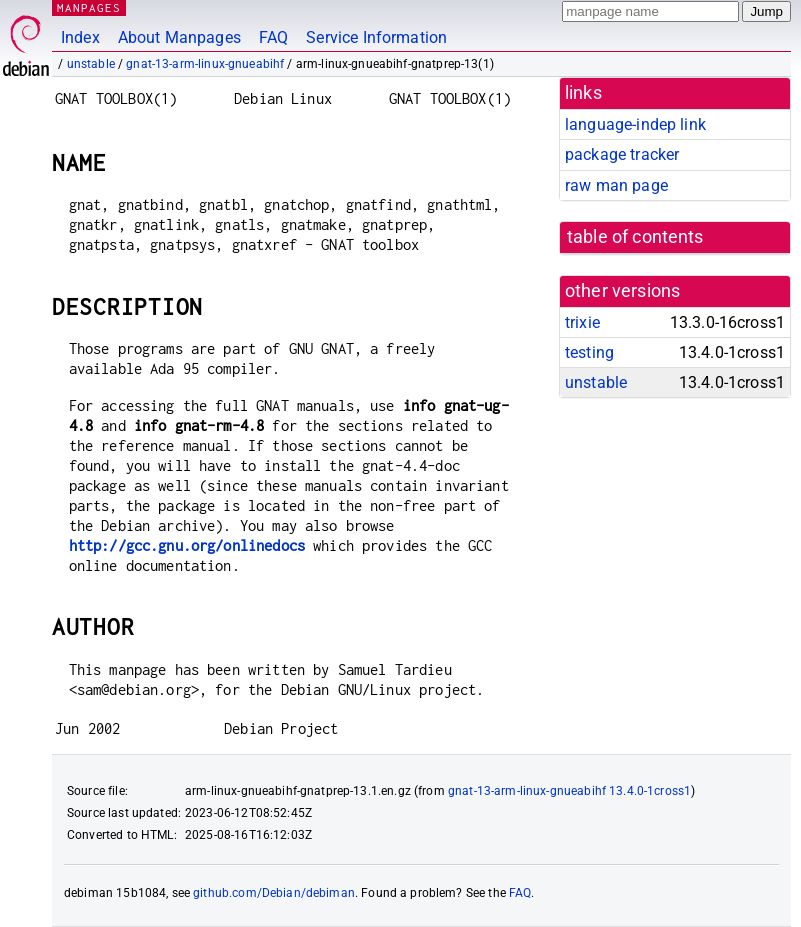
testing (589, 352)
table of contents (635, 237)
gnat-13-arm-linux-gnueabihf (205, 64)
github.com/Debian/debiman (274, 893)
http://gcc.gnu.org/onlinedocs (187, 545)
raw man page (616, 185)
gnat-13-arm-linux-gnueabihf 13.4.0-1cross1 (569, 791)
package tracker (622, 154)
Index (80, 37)
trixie (582, 322)
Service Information (376, 37)
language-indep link (635, 124)
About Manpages (179, 37)
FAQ (273, 37)
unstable (91, 64)
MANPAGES (89, 7)
